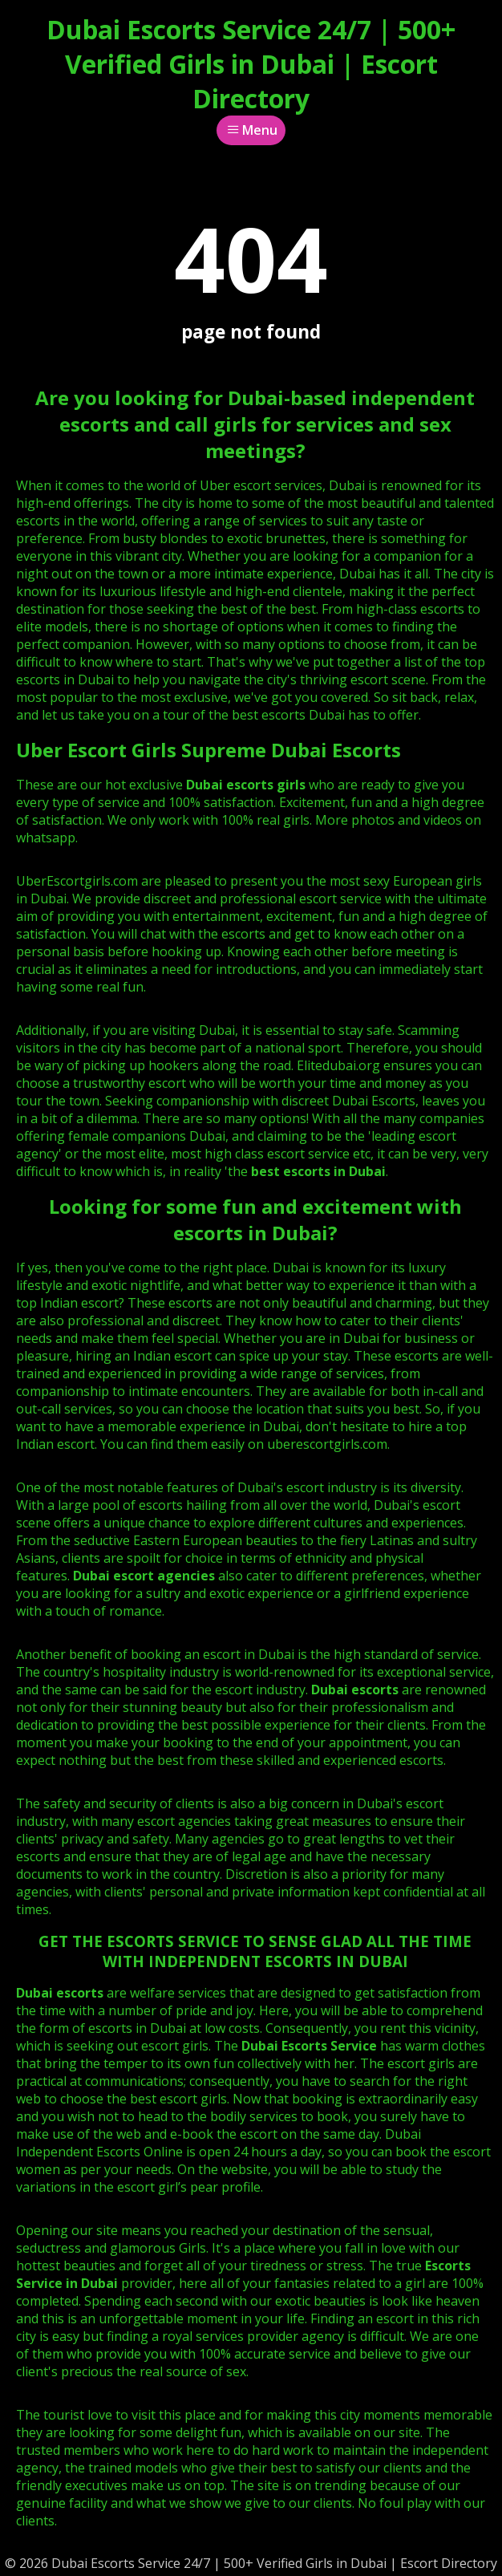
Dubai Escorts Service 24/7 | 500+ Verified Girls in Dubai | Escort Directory (251, 64)
